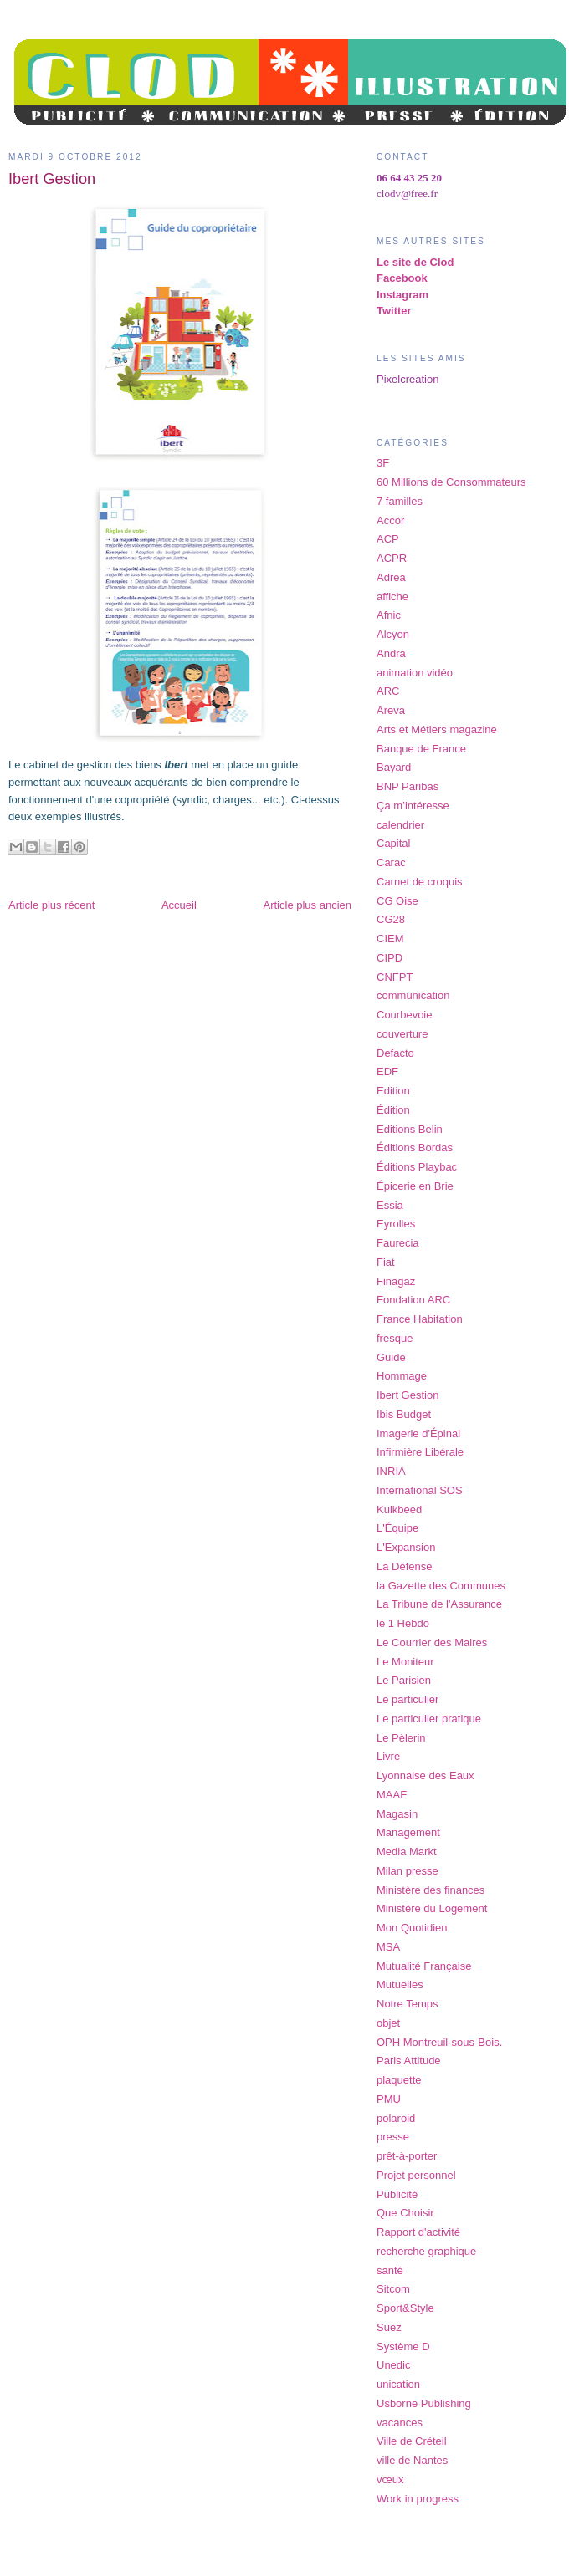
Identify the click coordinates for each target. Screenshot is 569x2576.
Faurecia (398, 1243)
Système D (403, 2346)
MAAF (392, 1794)
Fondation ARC (413, 1299)
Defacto (395, 1053)
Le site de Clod (415, 262)
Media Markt (407, 1851)
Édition (393, 1110)
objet (388, 2023)
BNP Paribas (407, 786)
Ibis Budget (404, 1414)
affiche (392, 596)
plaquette (399, 2080)
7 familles (400, 501)
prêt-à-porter (407, 2156)
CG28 (391, 919)
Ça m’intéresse (413, 805)
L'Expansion (406, 1547)
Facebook (402, 278)
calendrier (400, 825)
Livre (388, 1756)
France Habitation (420, 1319)
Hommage (402, 1376)
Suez (389, 2327)
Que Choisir (405, 2212)
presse (393, 2136)
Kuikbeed (399, 1509)
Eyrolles (396, 1223)
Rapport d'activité (418, 2232)
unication (398, 2384)
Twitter (394, 310)
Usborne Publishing (424, 2403)
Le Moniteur (405, 1661)
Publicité (397, 2194)
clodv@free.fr (407, 193)
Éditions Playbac (417, 1166)
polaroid (396, 2118)
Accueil (179, 905)
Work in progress (418, 2498)
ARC (388, 691)
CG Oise (397, 901)
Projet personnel (416, 2175)
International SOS (420, 1490)
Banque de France (421, 748)
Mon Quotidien (412, 1927)
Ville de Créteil (412, 2441)
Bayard (394, 767)
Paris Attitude (409, 2060)
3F (383, 463)
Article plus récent (51, 905)
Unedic (393, 2365)
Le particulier (407, 1699)
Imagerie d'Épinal (418, 1433)
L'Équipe (397, 1528)
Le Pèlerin (401, 1738)
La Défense (405, 1566)
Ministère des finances (430, 1890)
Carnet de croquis (420, 881)
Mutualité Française (424, 1966)
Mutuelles (400, 1984)
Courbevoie (405, 1014)
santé (390, 2270)
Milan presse (407, 1870)
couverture (402, 1034)
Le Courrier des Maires (432, 1642)
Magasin (397, 1814)
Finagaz (396, 1281)
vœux (390, 2479)
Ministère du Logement (432, 1908)
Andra (391, 653)
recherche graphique (426, 2251)
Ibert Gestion (407, 1395)
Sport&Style (405, 2308)
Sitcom (393, 2289)
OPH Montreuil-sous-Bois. (439, 2042)
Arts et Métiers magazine (437, 729)
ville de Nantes (412, 2460)
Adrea (391, 577)
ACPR (392, 558)
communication (413, 995)
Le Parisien (404, 1680)
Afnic (389, 615)
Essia (390, 1205)
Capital (393, 843)
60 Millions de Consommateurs (451, 482)
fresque (395, 1338)
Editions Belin (410, 1129)
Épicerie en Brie (415, 1186)
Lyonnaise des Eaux (425, 1775)
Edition (393, 1090)
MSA (388, 1947)
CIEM (390, 938)
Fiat (386, 1262)
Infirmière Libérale (420, 1452)
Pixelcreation (407, 379)
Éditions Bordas (415, 1147)
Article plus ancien (308, 905)
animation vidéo (415, 672)
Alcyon (393, 634)
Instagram (402, 294)
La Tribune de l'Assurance (439, 1604)
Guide (391, 1357)
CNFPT (395, 977)
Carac (391, 862)
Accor (390, 520)
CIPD (389, 957)
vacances (400, 2422)
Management (408, 1832)
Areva (391, 710)
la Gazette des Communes (441, 1585)
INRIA (391, 1471)
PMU (389, 2099)
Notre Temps (407, 2003)
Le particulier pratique (429, 1718)
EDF (387, 1071)
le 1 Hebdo (403, 1623)
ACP (388, 539)
